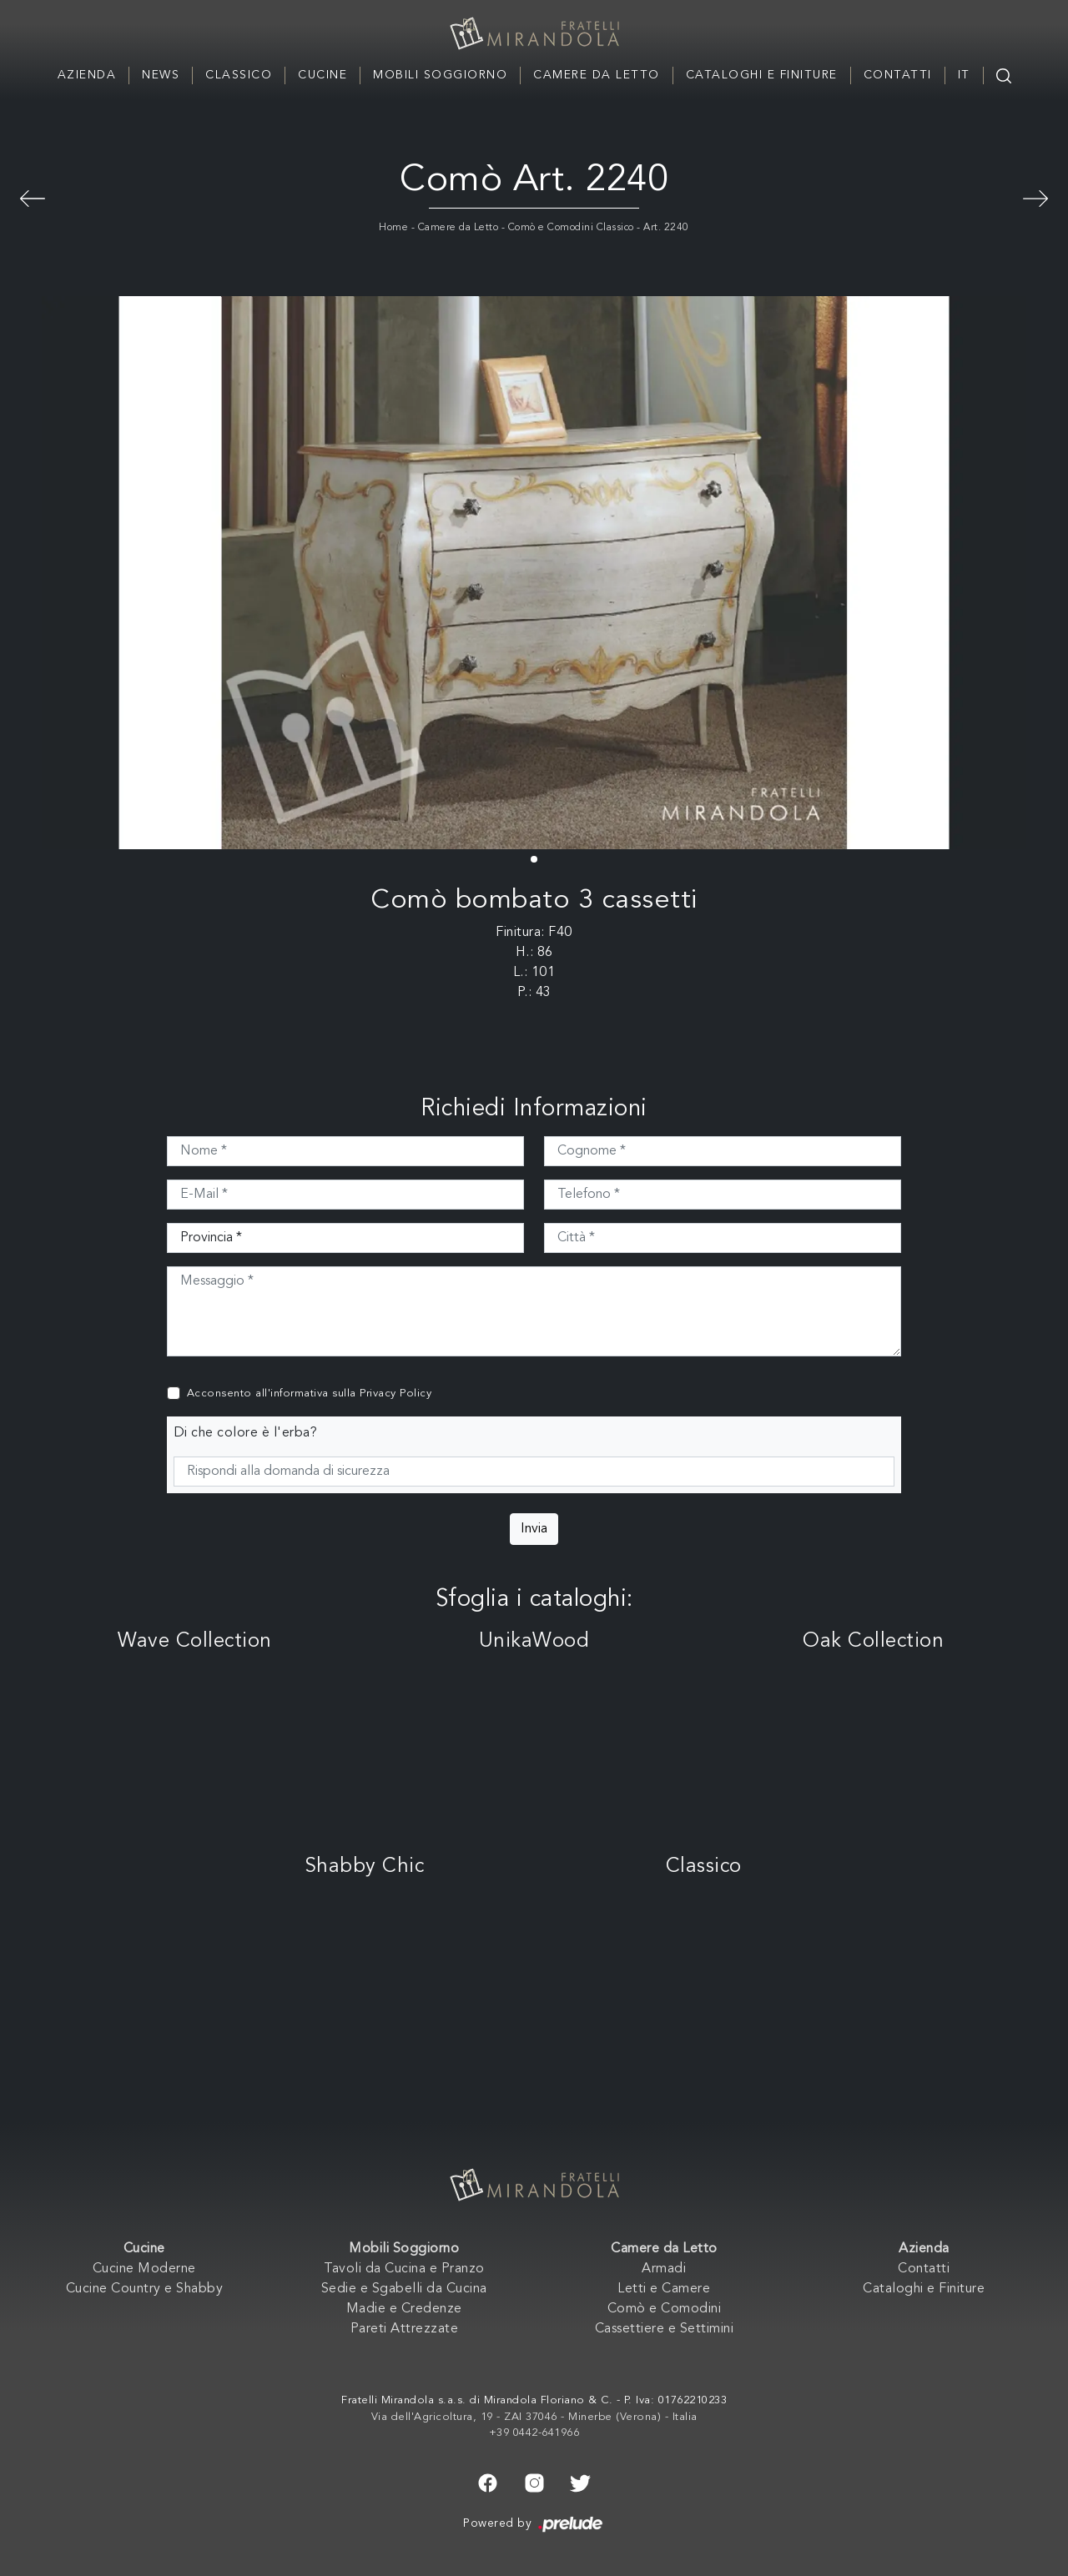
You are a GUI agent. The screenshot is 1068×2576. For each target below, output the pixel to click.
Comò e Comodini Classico (571, 228)
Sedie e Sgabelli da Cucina (404, 2289)
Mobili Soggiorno (440, 75)
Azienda (87, 75)
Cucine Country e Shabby (145, 2289)
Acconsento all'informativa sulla (309, 1393)
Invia (534, 1529)
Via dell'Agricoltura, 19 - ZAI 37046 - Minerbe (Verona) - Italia (534, 2417)
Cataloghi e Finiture (762, 75)
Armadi (664, 2269)
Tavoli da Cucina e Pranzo (404, 2269)
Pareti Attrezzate (404, 2329)
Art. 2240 (666, 228)
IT (964, 75)
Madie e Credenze (404, 2309)
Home (393, 228)
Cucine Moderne (144, 2269)
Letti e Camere (663, 2289)
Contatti (898, 75)
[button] (534, 859)
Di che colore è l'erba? (246, 1433)
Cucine (322, 75)
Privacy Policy (395, 1393)
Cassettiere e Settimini (664, 2329)
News (160, 75)
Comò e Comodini (664, 2309)
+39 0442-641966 (534, 2433)
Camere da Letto (596, 75)
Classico (238, 75)
